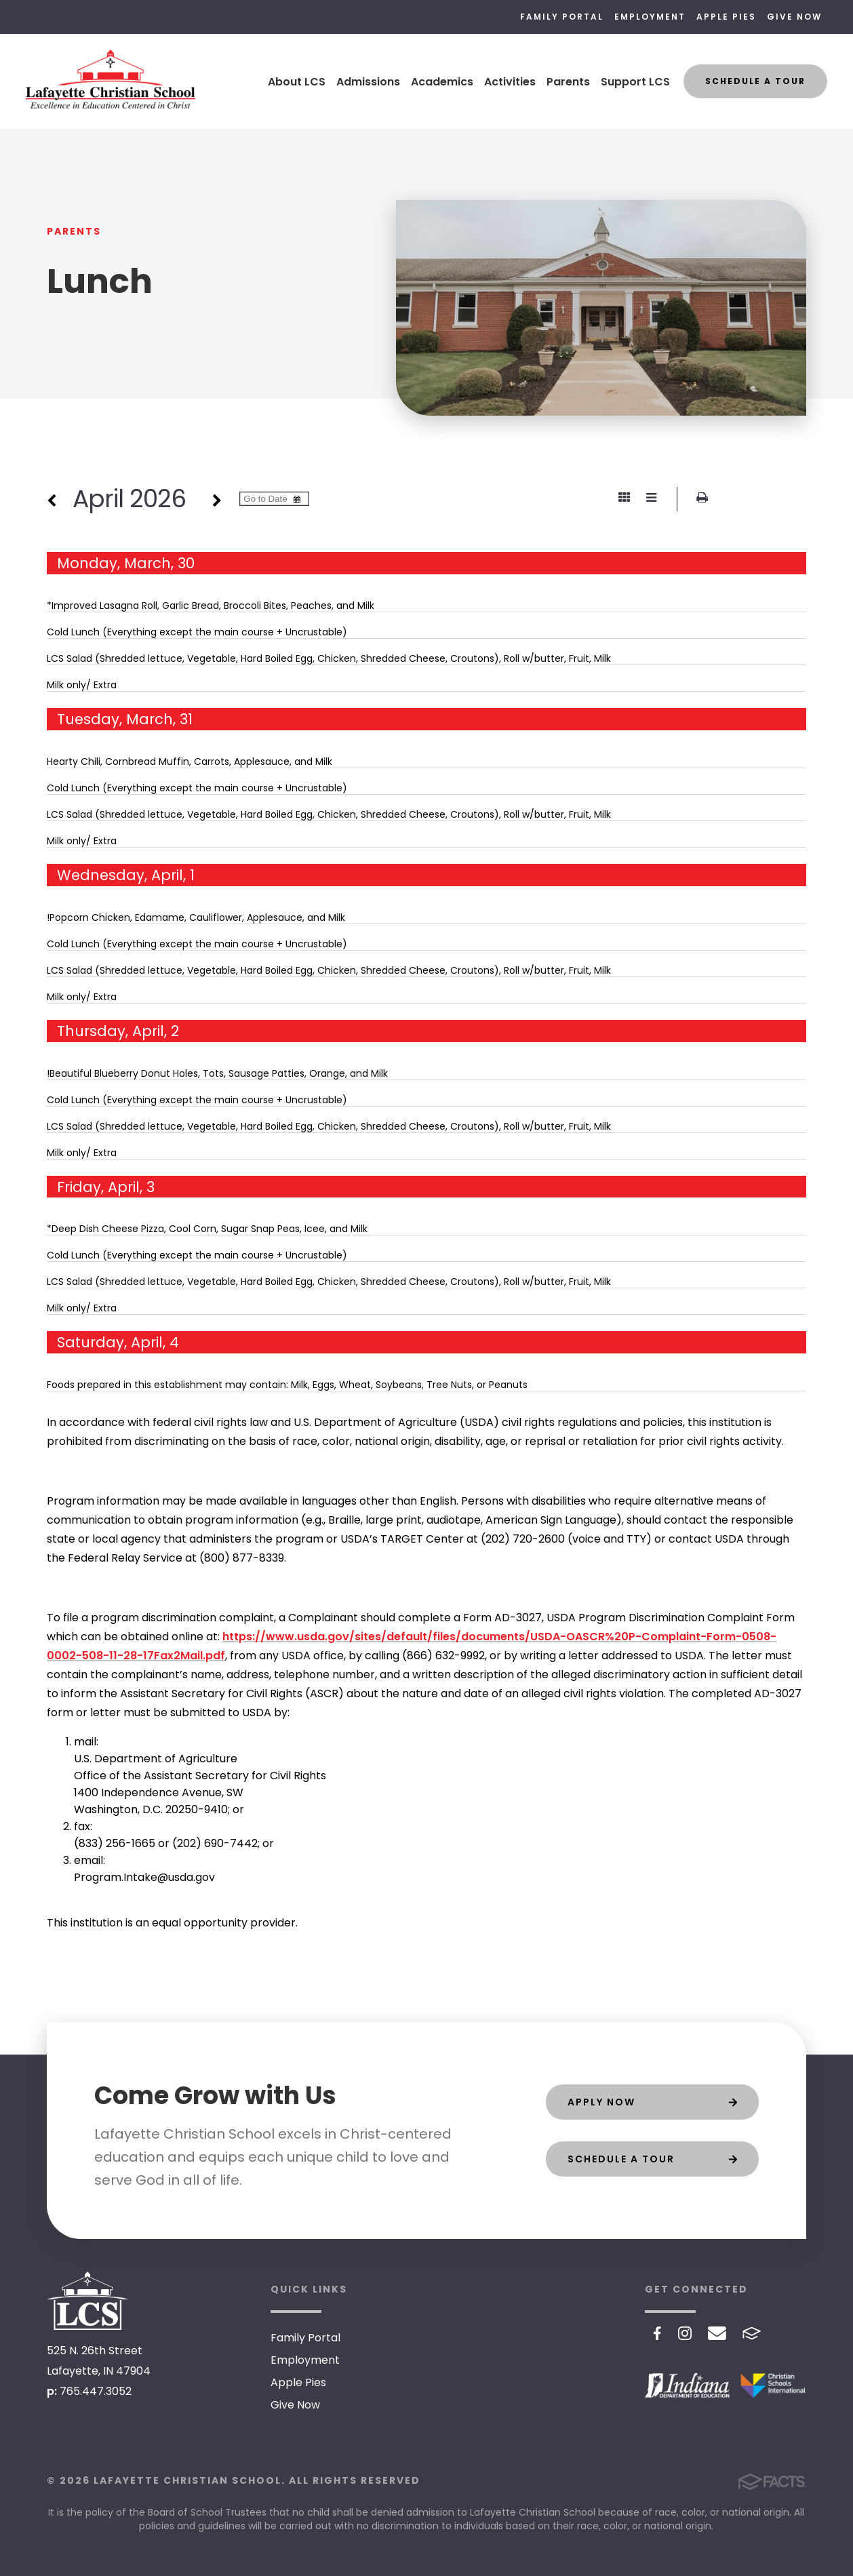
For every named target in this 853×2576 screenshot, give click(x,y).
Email (717, 2333)
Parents (568, 82)
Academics (442, 82)
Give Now (794, 16)
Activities (510, 82)
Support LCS (635, 82)
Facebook (657, 2333)
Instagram (685, 2333)
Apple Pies (726, 16)
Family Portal (561, 16)
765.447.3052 (96, 2391)
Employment (650, 16)
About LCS (296, 82)
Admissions (368, 82)
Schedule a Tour (755, 81)
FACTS (751, 2333)
